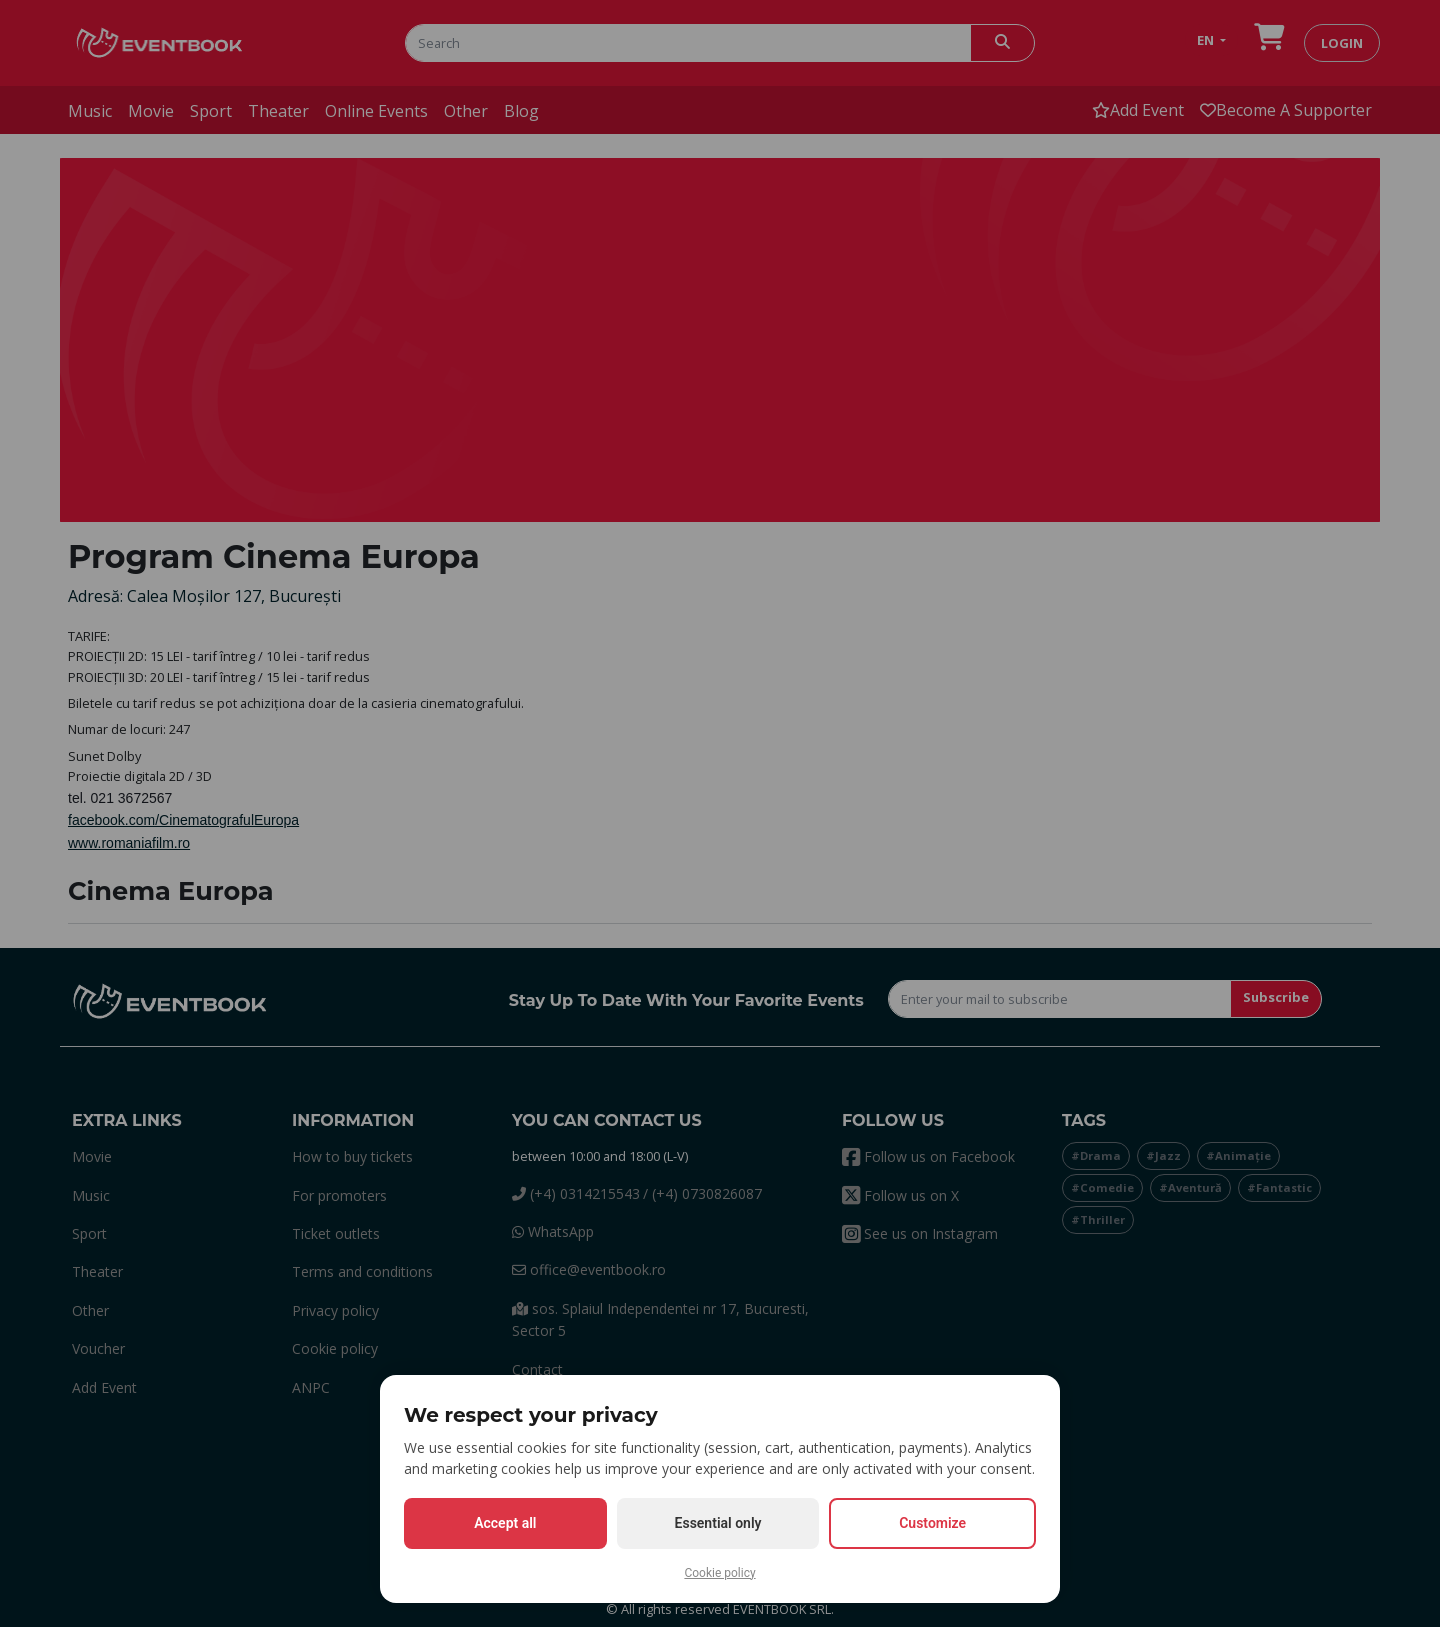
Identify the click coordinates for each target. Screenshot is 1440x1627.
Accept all (505, 1523)
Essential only (718, 1523)
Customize (932, 1523)
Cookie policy (719, 1573)
